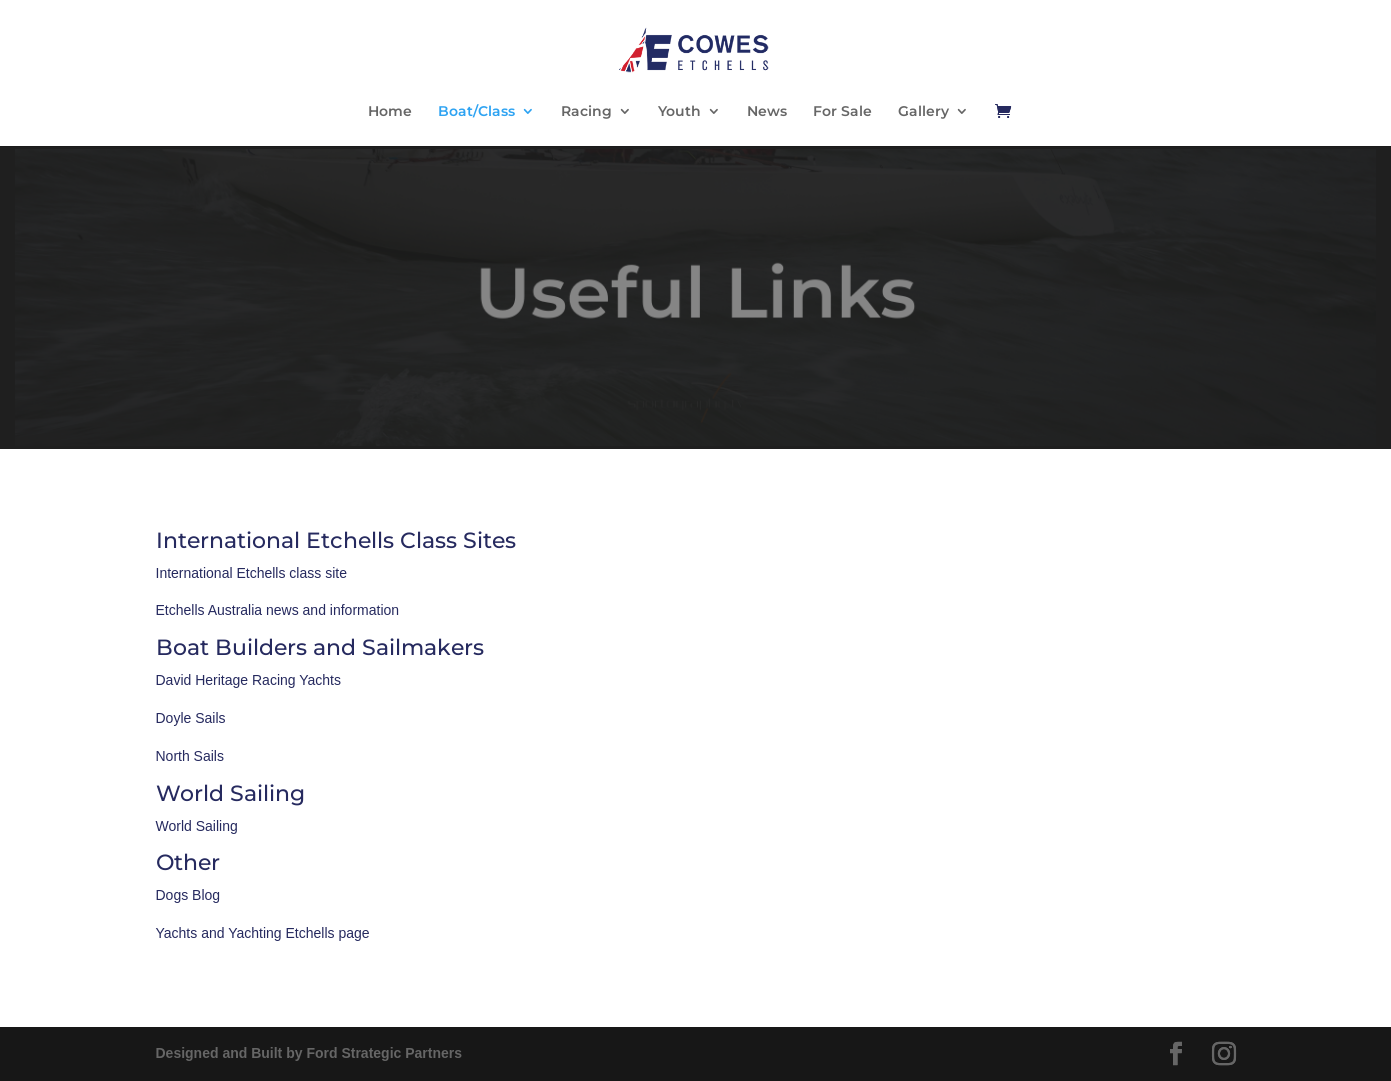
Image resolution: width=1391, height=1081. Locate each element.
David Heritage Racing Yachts (248, 680)
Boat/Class (476, 112)
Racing (586, 112)
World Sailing (197, 826)
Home (390, 112)
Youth (679, 112)
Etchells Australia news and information (278, 610)
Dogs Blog (188, 895)
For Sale (842, 112)
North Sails (190, 756)
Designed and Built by (309, 1053)
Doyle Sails (191, 718)
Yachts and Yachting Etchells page (263, 933)
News (767, 112)
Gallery (923, 112)
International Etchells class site (251, 573)
